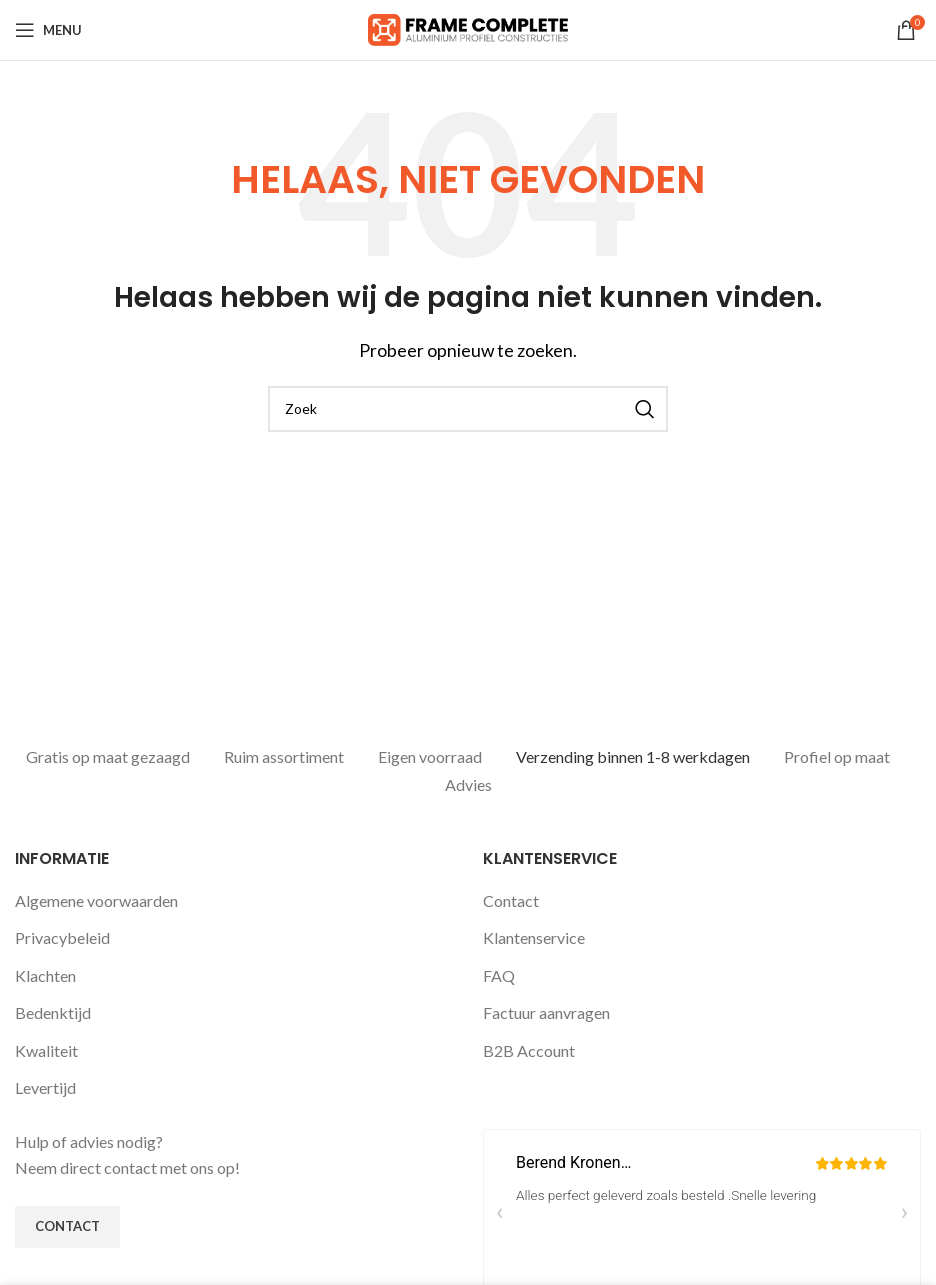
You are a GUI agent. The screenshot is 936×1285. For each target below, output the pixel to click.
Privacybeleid (62, 935)
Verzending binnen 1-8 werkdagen (633, 756)
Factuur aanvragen (546, 1010)
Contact (511, 898)
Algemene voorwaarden (96, 898)
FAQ (499, 973)
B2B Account (529, 1048)
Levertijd (45, 1085)
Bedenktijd (53, 1010)
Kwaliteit (46, 1048)
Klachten (45, 973)
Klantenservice (534, 935)
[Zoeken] (468, 409)
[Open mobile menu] (48, 30)
